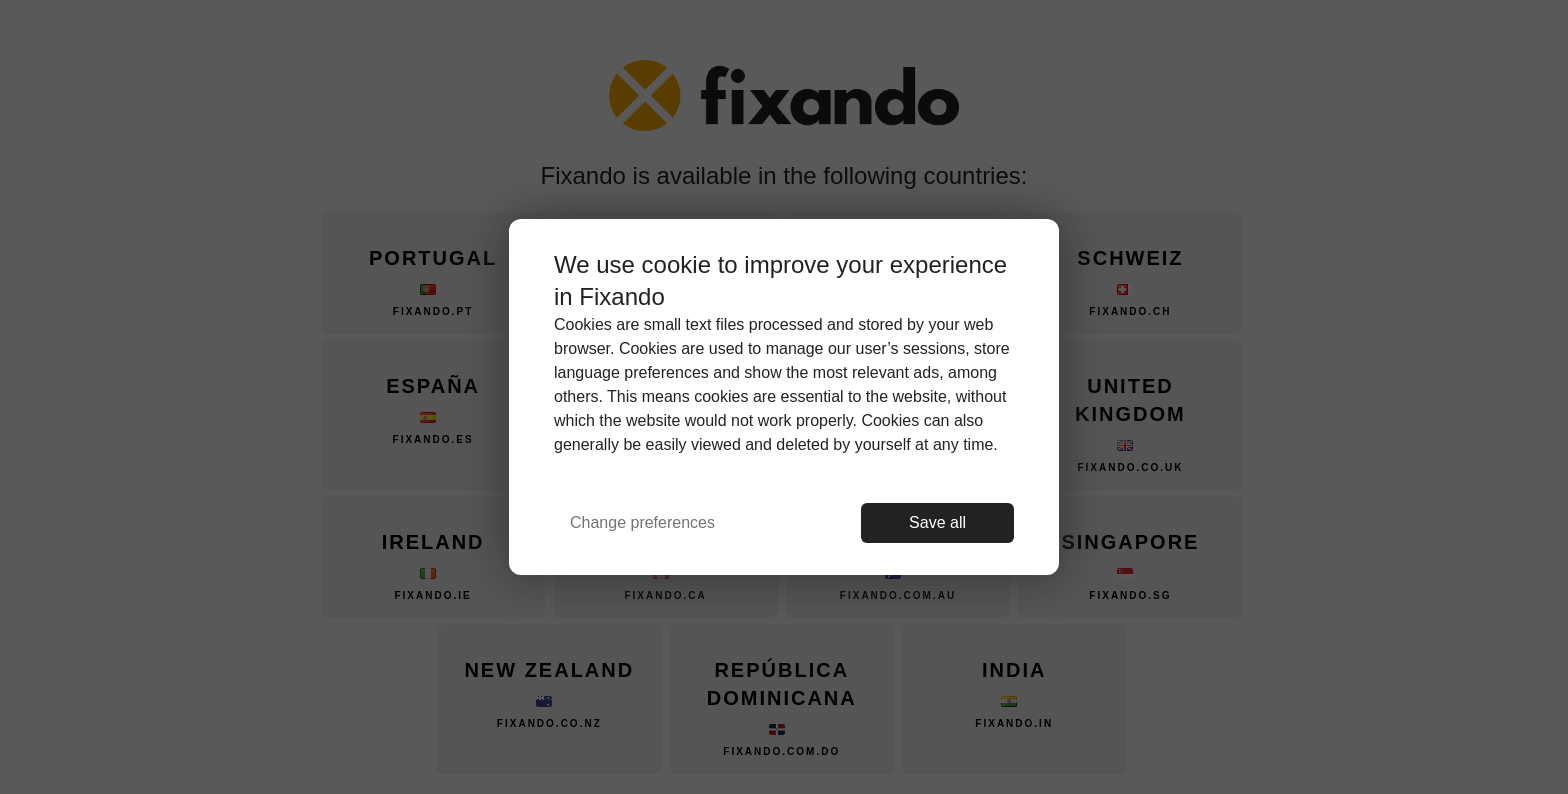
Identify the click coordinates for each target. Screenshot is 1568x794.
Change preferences (642, 522)
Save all (937, 522)
